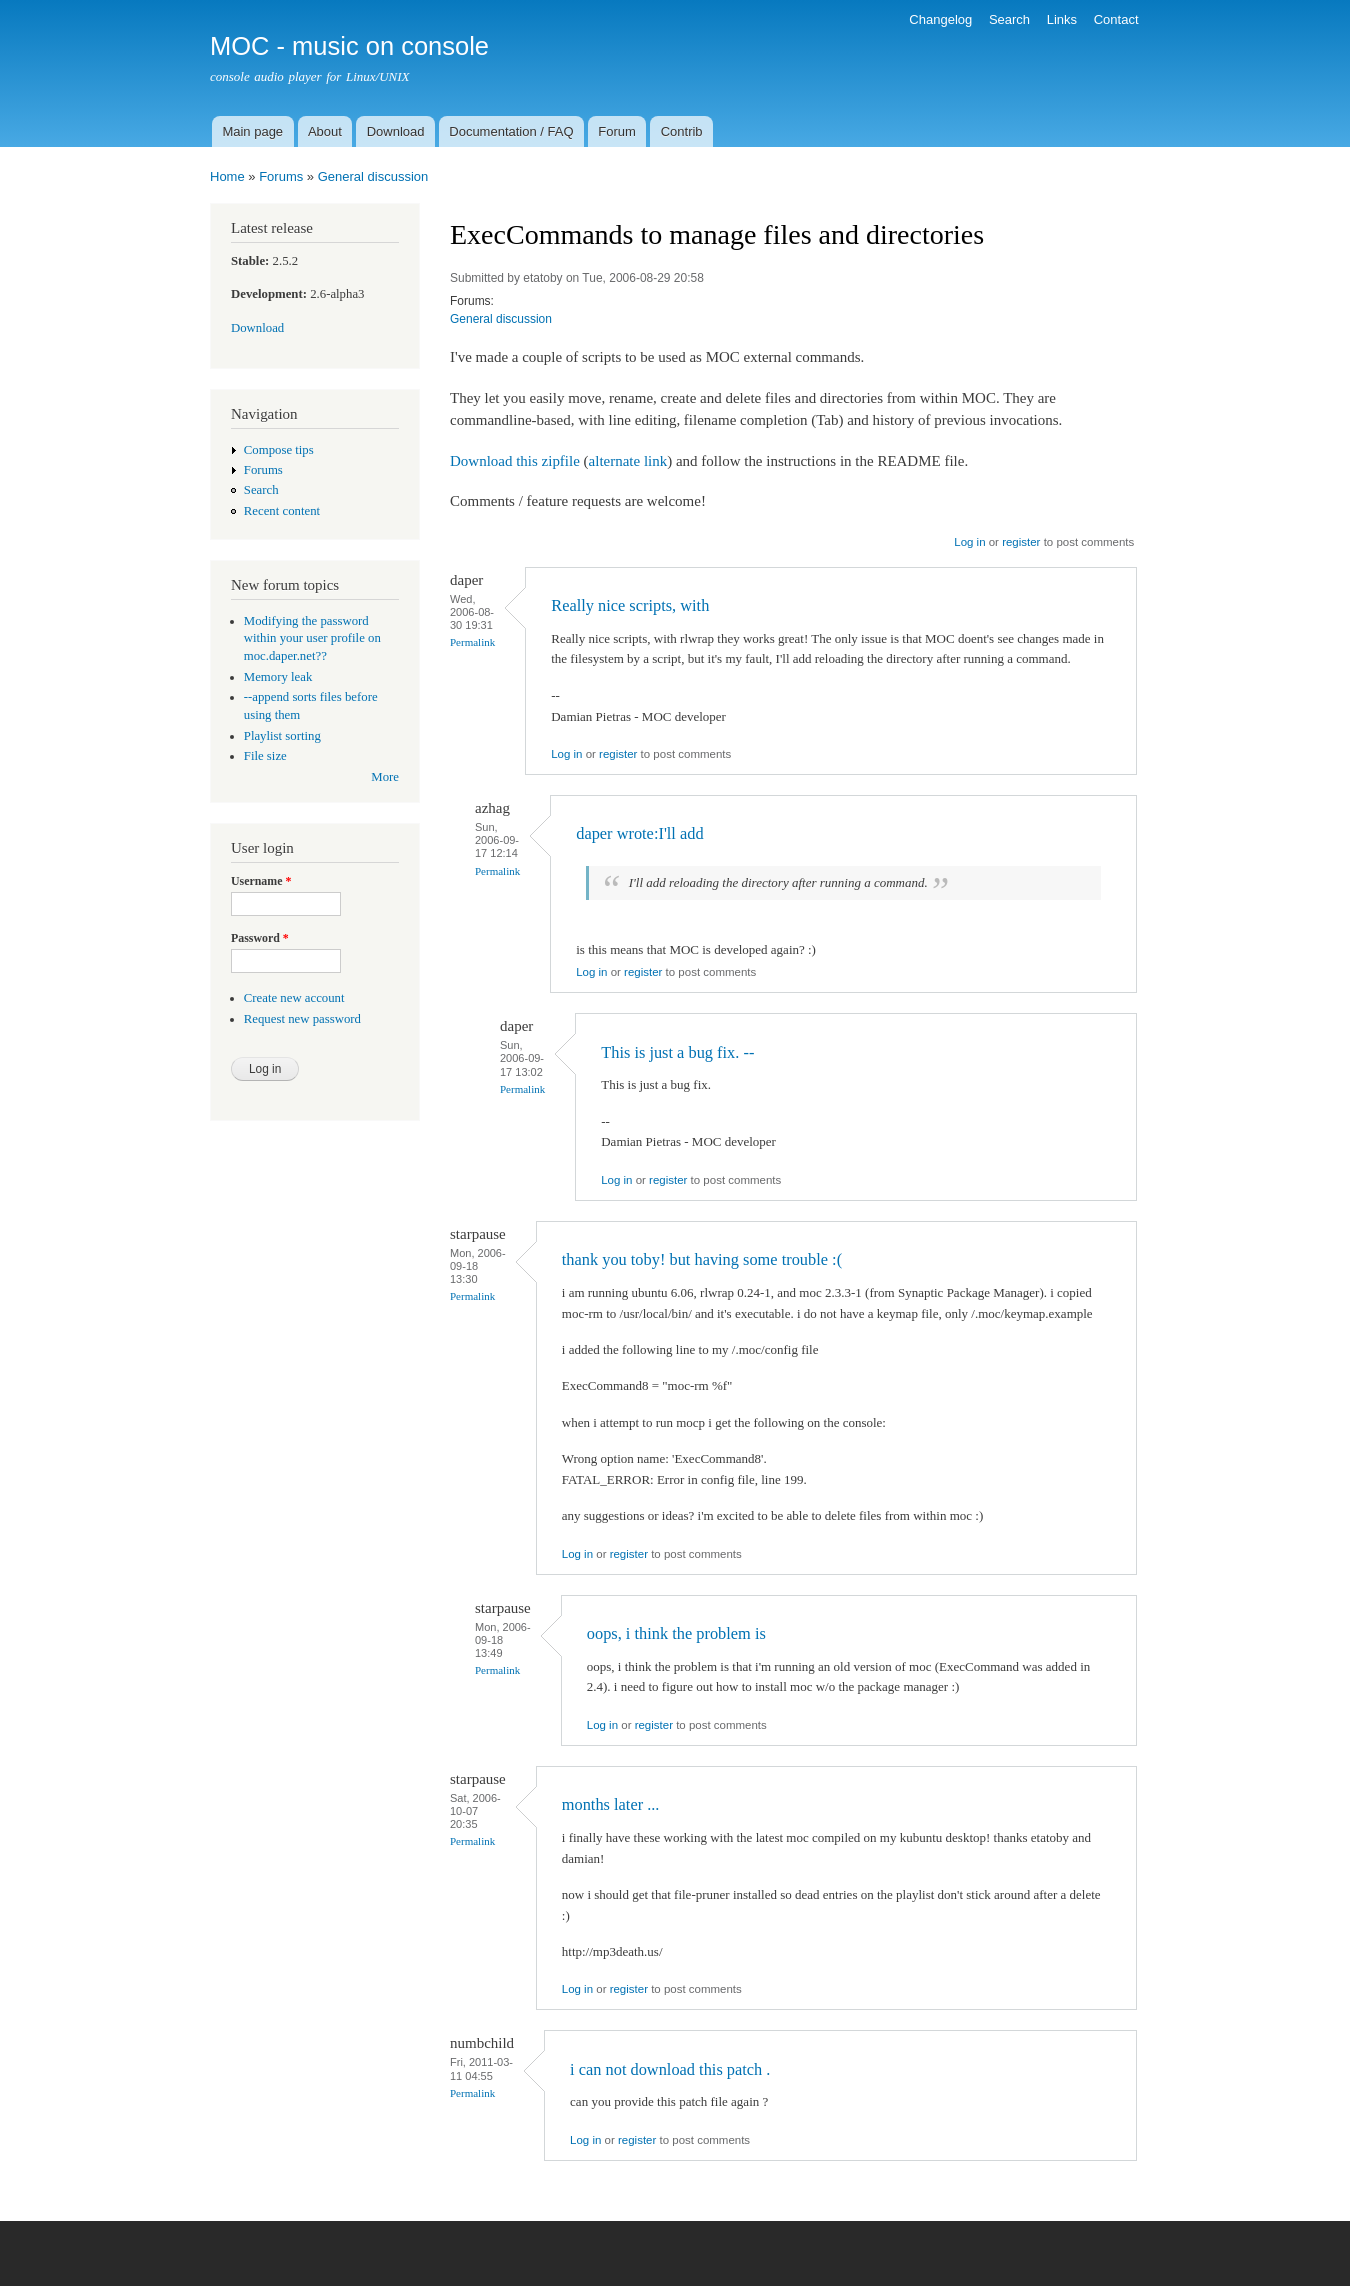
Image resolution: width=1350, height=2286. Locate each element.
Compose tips (279, 450)
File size (265, 756)
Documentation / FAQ (511, 131)
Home (227, 176)
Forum (617, 131)
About (325, 131)
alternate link (628, 461)
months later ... (611, 1804)
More (385, 777)
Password (260, 938)
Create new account (294, 998)
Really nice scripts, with (630, 605)
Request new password (302, 1019)
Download (396, 131)
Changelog (940, 19)
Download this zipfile (515, 461)
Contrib (682, 131)
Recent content (282, 511)
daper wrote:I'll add (639, 833)
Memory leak (278, 677)
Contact (1116, 19)
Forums (281, 176)
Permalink (472, 642)
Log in (969, 542)
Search (1009, 19)
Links (1062, 19)
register (1021, 542)
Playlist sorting (282, 736)
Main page (252, 131)
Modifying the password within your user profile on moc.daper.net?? (312, 639)
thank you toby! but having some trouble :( (702, 1259)
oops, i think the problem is (676, 1633)
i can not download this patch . (670, 2069)
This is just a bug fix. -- (677, 1052)
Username (261, 881)
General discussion (373, 176)
